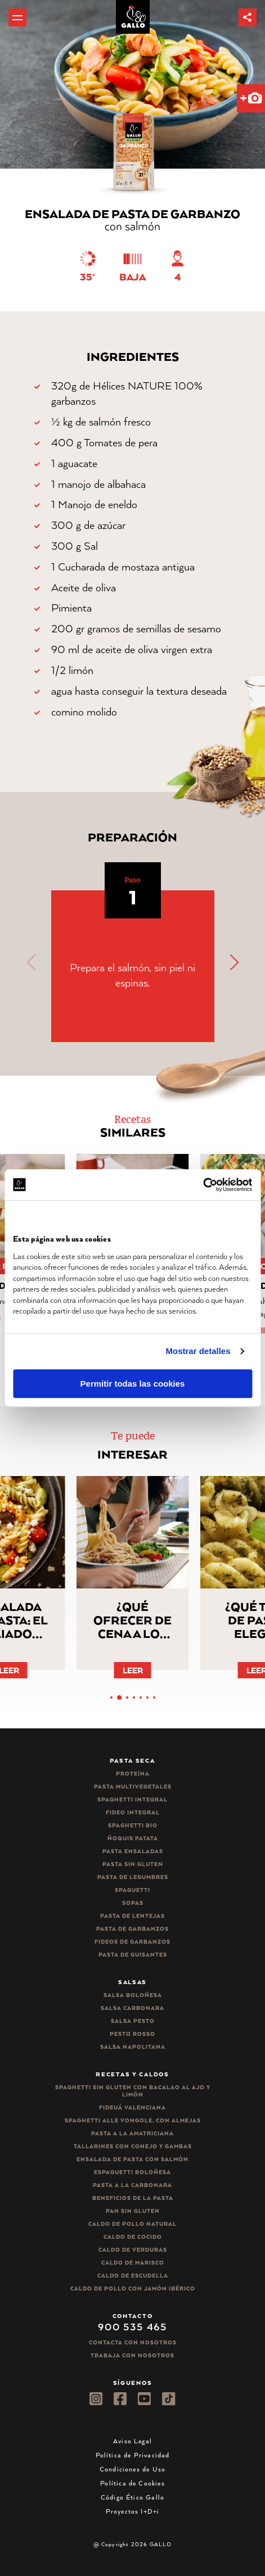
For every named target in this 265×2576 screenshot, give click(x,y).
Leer (133, 1670)
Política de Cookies (132, 2483)
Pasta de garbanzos (132, 1928)
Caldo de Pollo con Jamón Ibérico (132, 2288)
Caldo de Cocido (133, 2236)
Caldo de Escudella (132, 2275)
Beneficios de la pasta (132, 2198)
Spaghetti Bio (133, 1825)
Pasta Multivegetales (133, 1786)
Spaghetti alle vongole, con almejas (133, 2120)
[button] (248, 17)
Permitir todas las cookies (132, 1383)
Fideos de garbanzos (132, 1941)
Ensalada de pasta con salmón (132, 2159)
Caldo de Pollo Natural (132, 2224)
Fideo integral (133, 1812)
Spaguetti (132, 1890)
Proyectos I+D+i (133, 2511)
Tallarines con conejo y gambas (133, 2146)
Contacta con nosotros (133, 2342)
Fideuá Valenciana (132, 2107)
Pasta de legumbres (132, 1877)
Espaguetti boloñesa (132, 2172)
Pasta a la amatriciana (132, 2133)
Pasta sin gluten (132, 1864)
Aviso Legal (132, 2441)
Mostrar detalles (198, 1351)
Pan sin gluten (133, 2211)
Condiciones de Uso (132, 2469)
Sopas (132, 1903)
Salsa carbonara (132, 2008)
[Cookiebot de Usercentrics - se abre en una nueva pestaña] (203, 1185)
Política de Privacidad (133, 2455)
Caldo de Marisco (132, 2262)
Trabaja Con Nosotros (132, 2355)
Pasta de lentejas (132, 1915)
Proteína (133, 1773)
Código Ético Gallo (132, 2497)
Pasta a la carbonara (132, 2185)
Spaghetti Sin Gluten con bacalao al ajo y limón (132, 2091)
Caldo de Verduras (132, 2249)
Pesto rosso (132, 2034)
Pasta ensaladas (132, 1851)
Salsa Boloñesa (133, 1995)
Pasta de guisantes (132, 1954)
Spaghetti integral (132, 1799)
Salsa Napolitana (132, 2046)
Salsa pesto (133, 2021)
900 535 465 (132, 2326)
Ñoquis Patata (132, 1838)
